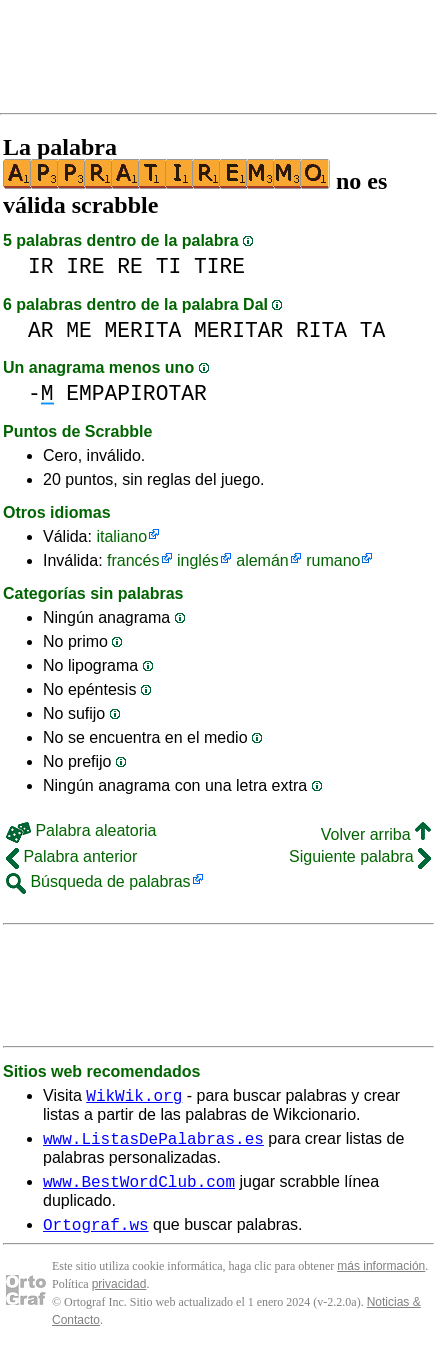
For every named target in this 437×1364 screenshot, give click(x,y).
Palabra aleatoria (81, 830)
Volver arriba (376, 834)
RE (130, 266)
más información (381, 1278)
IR (41, 266)
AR (41, 330)
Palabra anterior (71, 856)
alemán (262, 560)
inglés (198, 560)
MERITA (143, 330)
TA (373, 330)
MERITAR (238, 330)
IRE (85, 266)
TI (169, 266)
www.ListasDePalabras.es (153, 1144)
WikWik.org (134, 1098)
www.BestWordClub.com (139, 1190)
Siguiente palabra (360, 856)
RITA (321, 330)
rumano (333, 560)
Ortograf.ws (96, 1236)
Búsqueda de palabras (98, 881)
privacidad (119, 1296)
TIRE (219, 266)
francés (133, 560)
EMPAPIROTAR (136, 393)
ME (79, 330)
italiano (121, 536)
